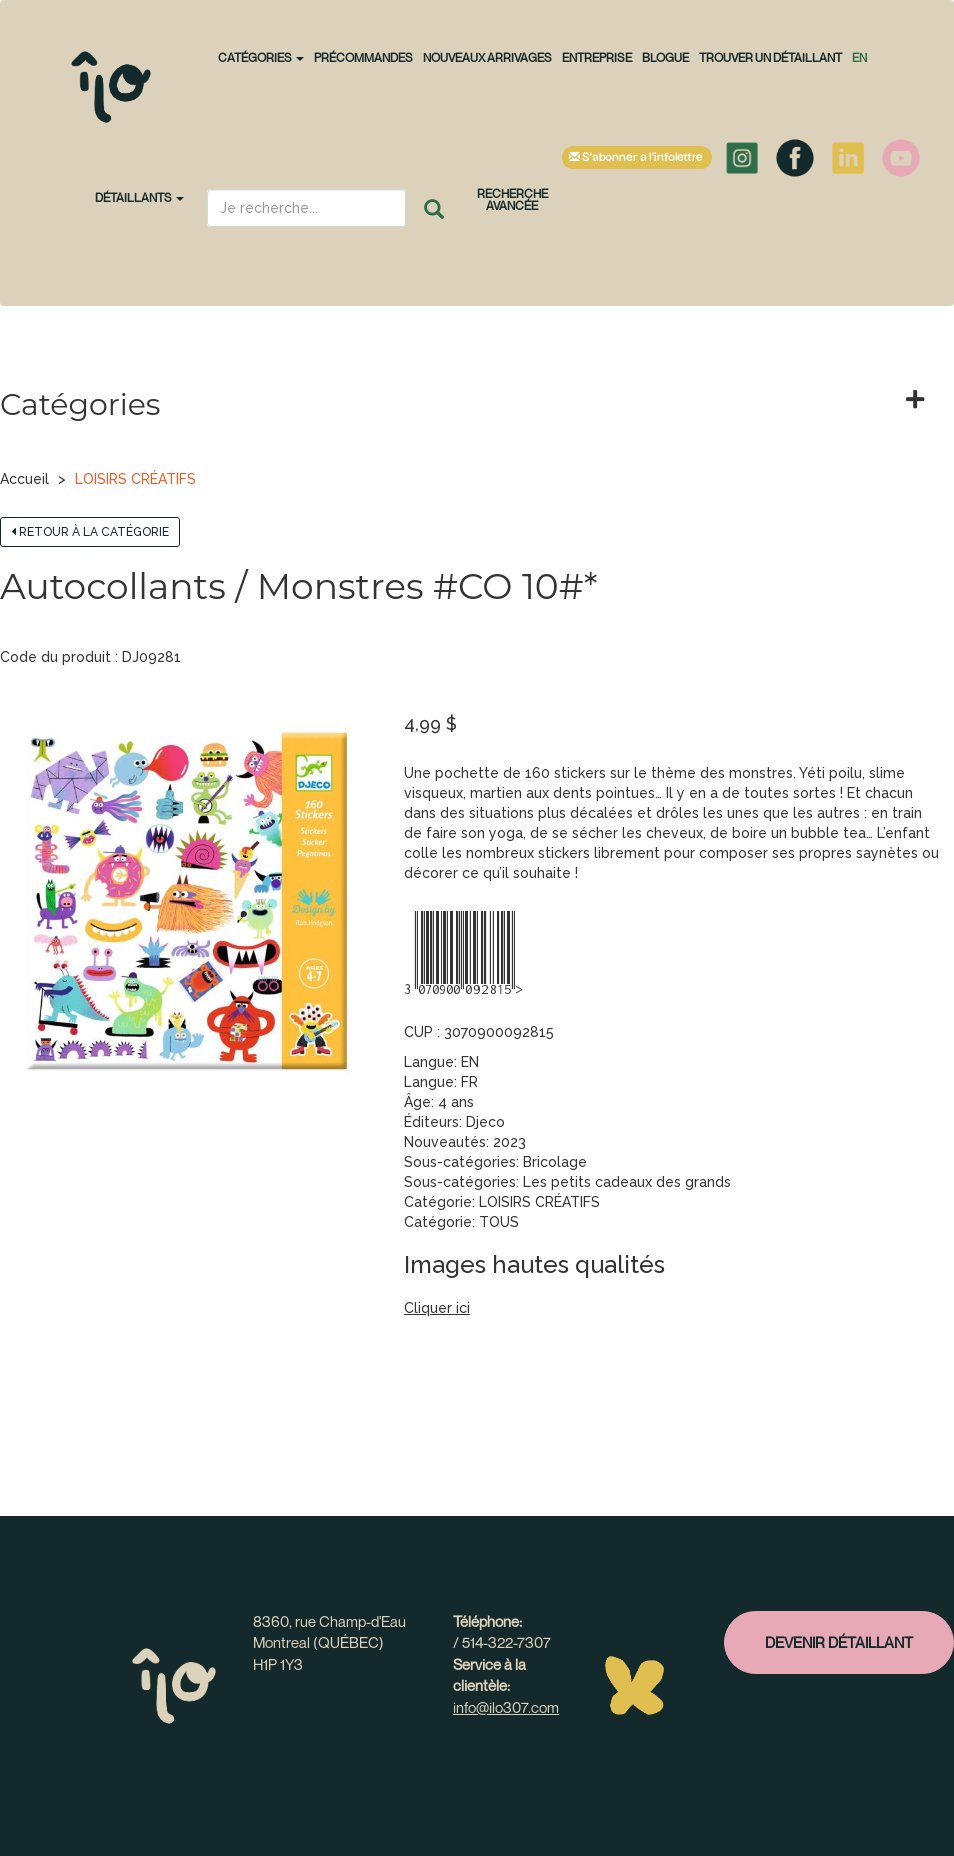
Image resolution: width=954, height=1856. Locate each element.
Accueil (24, 479)
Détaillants (139, 197)
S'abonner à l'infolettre (637, 157)
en (859, 57)
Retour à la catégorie (90, 532)
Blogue (665, 57)
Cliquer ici (437, 1308)
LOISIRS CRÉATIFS (135, 479)
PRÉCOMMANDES (363, 57)
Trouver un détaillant (770, 57)
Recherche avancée (512, 199)
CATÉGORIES (261, 57)
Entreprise (597, 57)
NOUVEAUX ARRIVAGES (487, 57)
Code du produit (55, 657)
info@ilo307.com (506, 1707)
